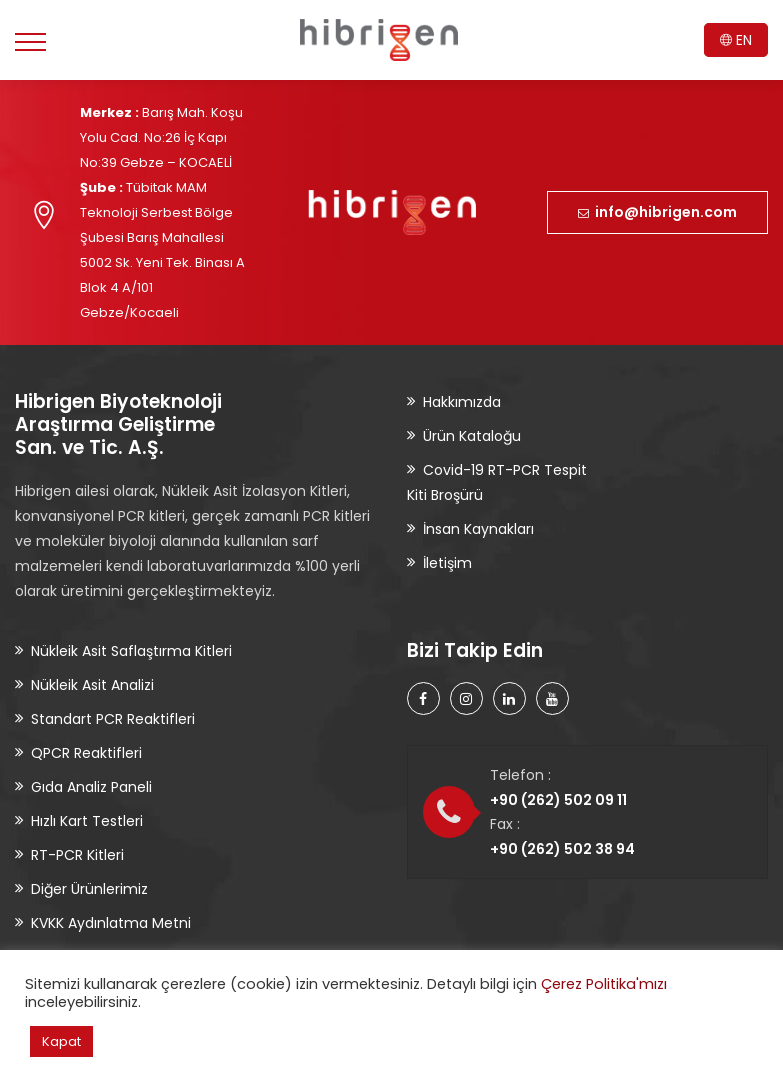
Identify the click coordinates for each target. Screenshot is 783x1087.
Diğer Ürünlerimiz (89, 889)
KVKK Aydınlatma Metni (111, 923)
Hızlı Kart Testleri (87, 821)
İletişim (447, 563)
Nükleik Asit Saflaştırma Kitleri (131, 651)
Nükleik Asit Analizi (92, 685)
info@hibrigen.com (657, 212)
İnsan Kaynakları (478, 529)
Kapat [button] (61, 1041)
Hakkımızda (462, 402)
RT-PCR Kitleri (77, 855)
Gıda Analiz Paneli (91, 787)
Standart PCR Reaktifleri (113, 719)
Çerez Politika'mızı (604, 984)
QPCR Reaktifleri (86, 753)
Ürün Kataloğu (472, 436)
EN (736, 40)
